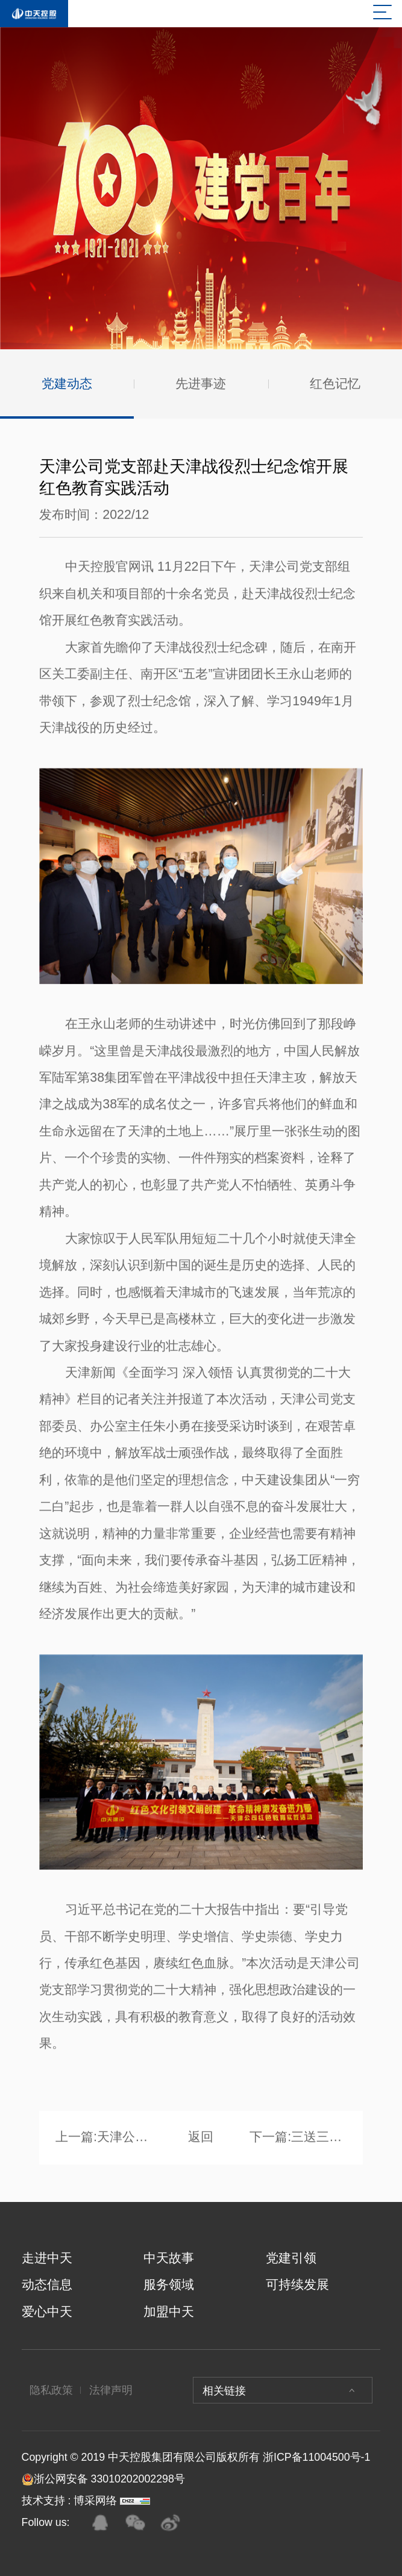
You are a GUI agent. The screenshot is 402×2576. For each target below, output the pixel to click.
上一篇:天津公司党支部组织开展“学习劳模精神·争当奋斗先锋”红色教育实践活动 (103, 2140)
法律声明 (111, 2390)
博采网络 (95, 2501)
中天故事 (168, 2258)
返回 (200, 2140)
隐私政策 (51, 2390)
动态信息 (47, 2284)
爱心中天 (47, 2312)
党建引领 (291, 2258)
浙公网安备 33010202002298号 (103, 2479)
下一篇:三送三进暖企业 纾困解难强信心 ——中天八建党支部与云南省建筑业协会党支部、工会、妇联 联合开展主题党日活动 (298, 2140)
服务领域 (168, 2284)
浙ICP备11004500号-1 (316, 2457)
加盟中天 (168, 2312)
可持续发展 (297, 2284)
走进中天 (47, 2258)
